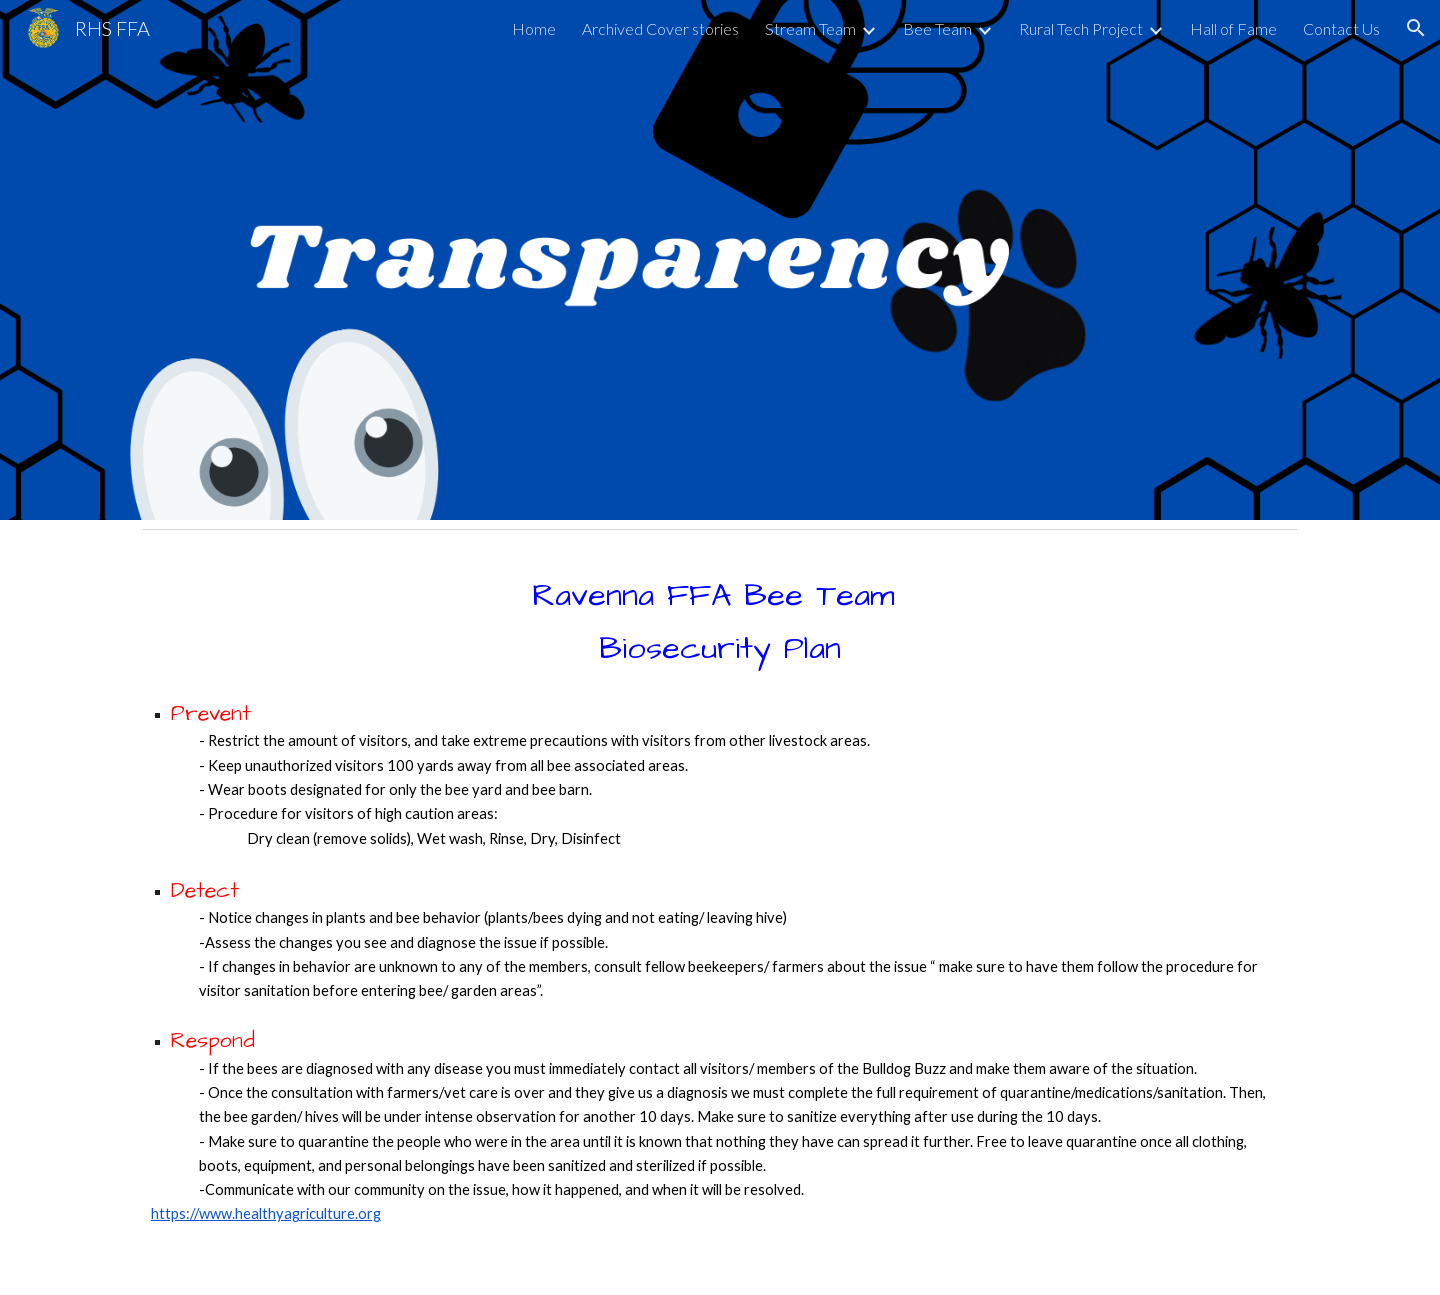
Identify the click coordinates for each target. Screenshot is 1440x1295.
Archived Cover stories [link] (660, 28)
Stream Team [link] (810, 28)
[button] (1416, 28)
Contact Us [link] (1341, 28)
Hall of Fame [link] (1233, 28)
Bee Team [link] (937, 28)
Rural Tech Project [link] (1081, 28)
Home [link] (534, 28)
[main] (720, 916)
